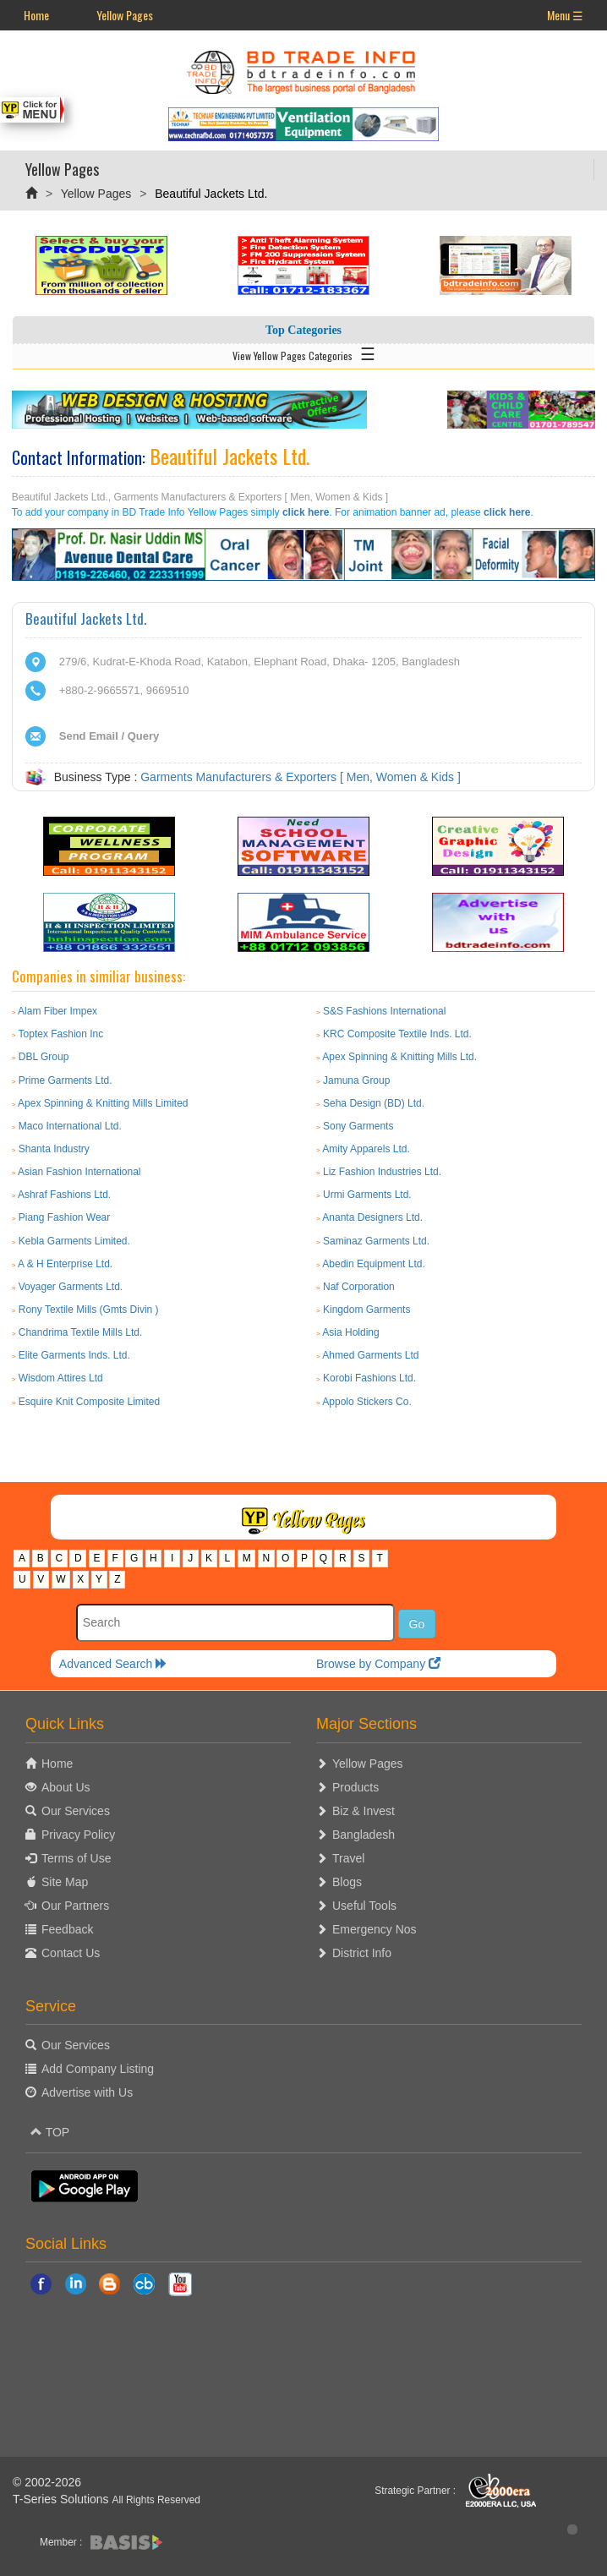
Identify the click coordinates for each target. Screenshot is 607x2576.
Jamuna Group (356, 1080)
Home (36, 15)
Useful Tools (364, 1905)
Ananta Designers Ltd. (372, 1217)
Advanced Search (113, 1664)
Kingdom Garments (366, 1309)
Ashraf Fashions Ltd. (64, 1194)
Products (355, 1787)
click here (305, 512)
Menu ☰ (565, 15)
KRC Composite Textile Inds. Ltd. (397, 1034)
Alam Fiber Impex (57, 1011)
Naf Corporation (359, 1287)
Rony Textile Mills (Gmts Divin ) (89, 1309)
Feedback (67, 1929)
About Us (65, 1787)
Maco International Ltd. (70, 1126)
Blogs (347, 1882)
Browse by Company (378, 1664)
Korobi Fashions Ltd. (369, 1378)
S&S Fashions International (384, 1011)
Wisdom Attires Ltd (61, 1378)
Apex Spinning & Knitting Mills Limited (103, 1103)
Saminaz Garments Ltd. (376, 1241)
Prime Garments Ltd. (65, 1080)
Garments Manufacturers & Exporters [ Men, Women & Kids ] (300, 777)
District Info (361, 1953)
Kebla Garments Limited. (74, 1241)
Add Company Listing (97, 2069)
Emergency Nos (374, 1929)
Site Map (64, 1882)
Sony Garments (358, 1126)
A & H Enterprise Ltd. (65, 1264)
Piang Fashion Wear (65, 1217)
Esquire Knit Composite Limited (89, 1402)
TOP (49, 2132)
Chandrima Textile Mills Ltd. (81, 1332)
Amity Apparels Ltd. (365, 1149)
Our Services (75, 1811)
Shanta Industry (54, 1149)
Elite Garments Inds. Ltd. (74, 1355)
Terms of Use (76, 1858)
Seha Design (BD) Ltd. (373, 1103)
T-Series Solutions (62, 2499)
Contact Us (70, 1953)
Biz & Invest (363, 1811)
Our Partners (75, 1905)
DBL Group (44, 1057)
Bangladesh (363, 1834)
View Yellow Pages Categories (303, 352)
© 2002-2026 (47, 2482)
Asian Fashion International (79, 1172)
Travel (348, 1858)
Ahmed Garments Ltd (370, 1355)
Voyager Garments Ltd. (71, 1287)
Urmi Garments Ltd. (367, 1194)
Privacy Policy (78, 1834)
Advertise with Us (87, 2092)
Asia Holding (350, 1332)
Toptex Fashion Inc (61, 1034)
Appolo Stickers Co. (366, 1402)
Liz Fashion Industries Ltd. (382, 1172)
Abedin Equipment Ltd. (373, 1264)
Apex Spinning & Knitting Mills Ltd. (399, 1057)
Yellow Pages (124, 15)
